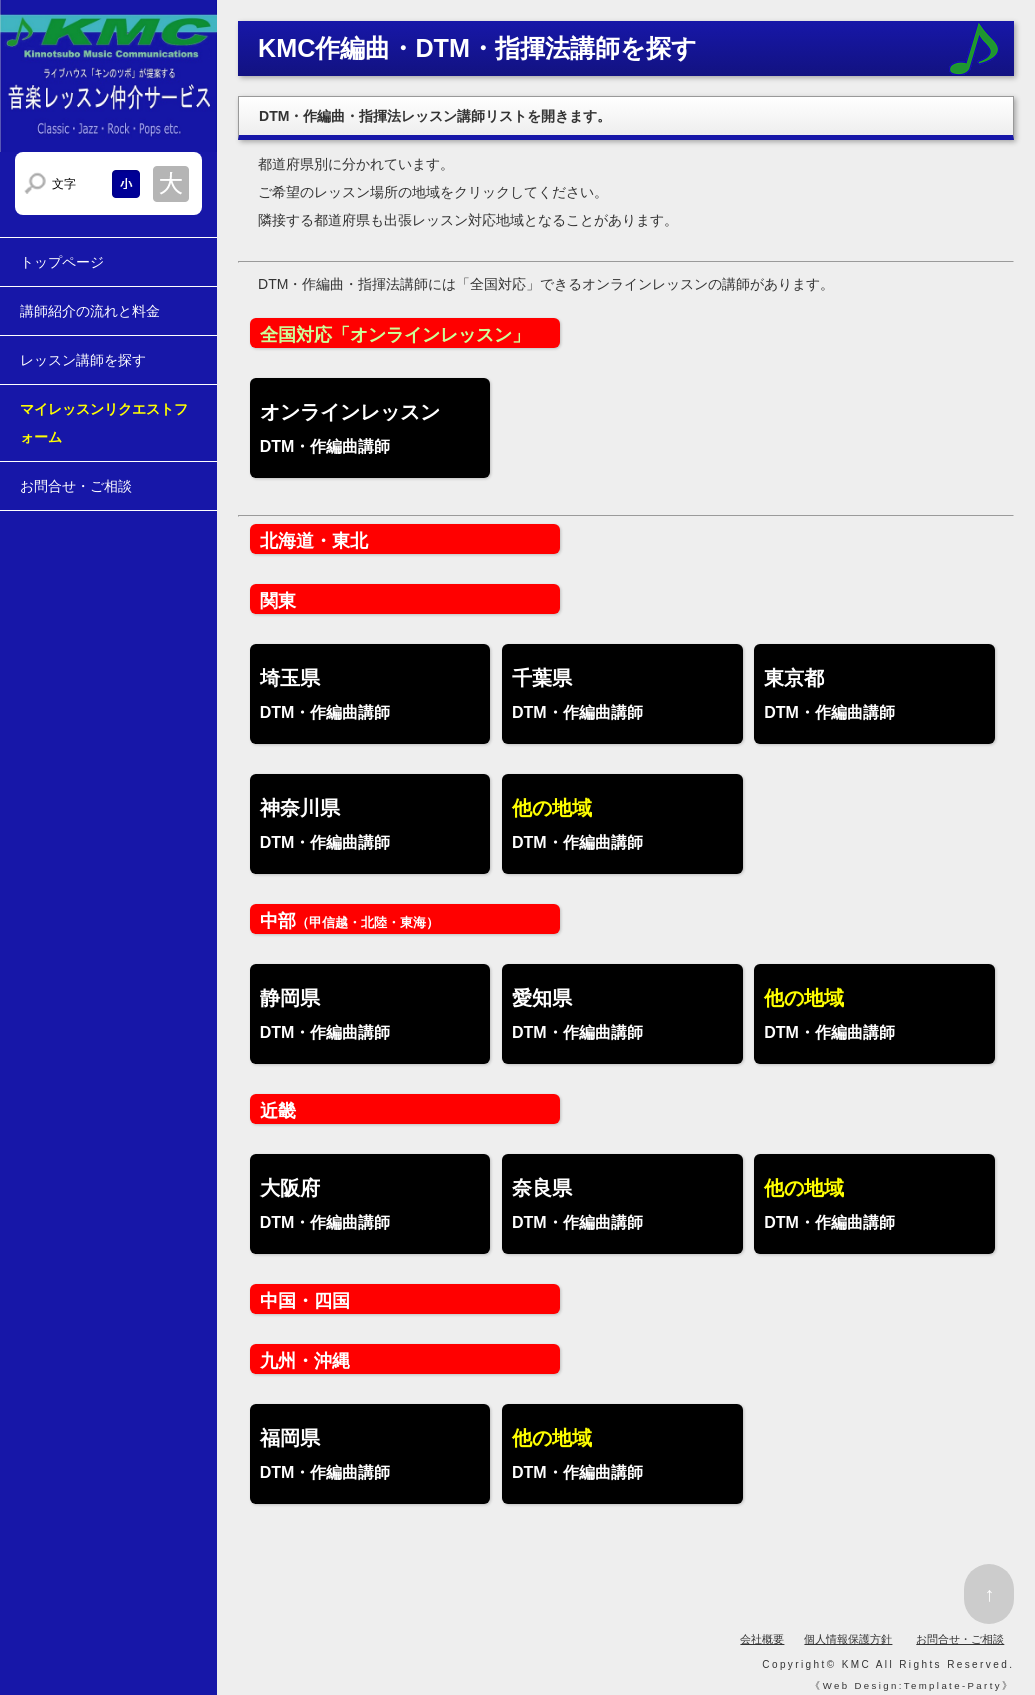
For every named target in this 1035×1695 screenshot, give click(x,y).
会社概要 (762, 1639)
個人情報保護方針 (848, 1639)
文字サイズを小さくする (126, 184)
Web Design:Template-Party (912, 1685)
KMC (856, 1664)
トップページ (62, 262)
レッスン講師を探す (83, 360)
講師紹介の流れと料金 (90, 311)
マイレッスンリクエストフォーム (104, 423)
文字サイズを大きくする (171, 184)
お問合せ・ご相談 (76, 486)
